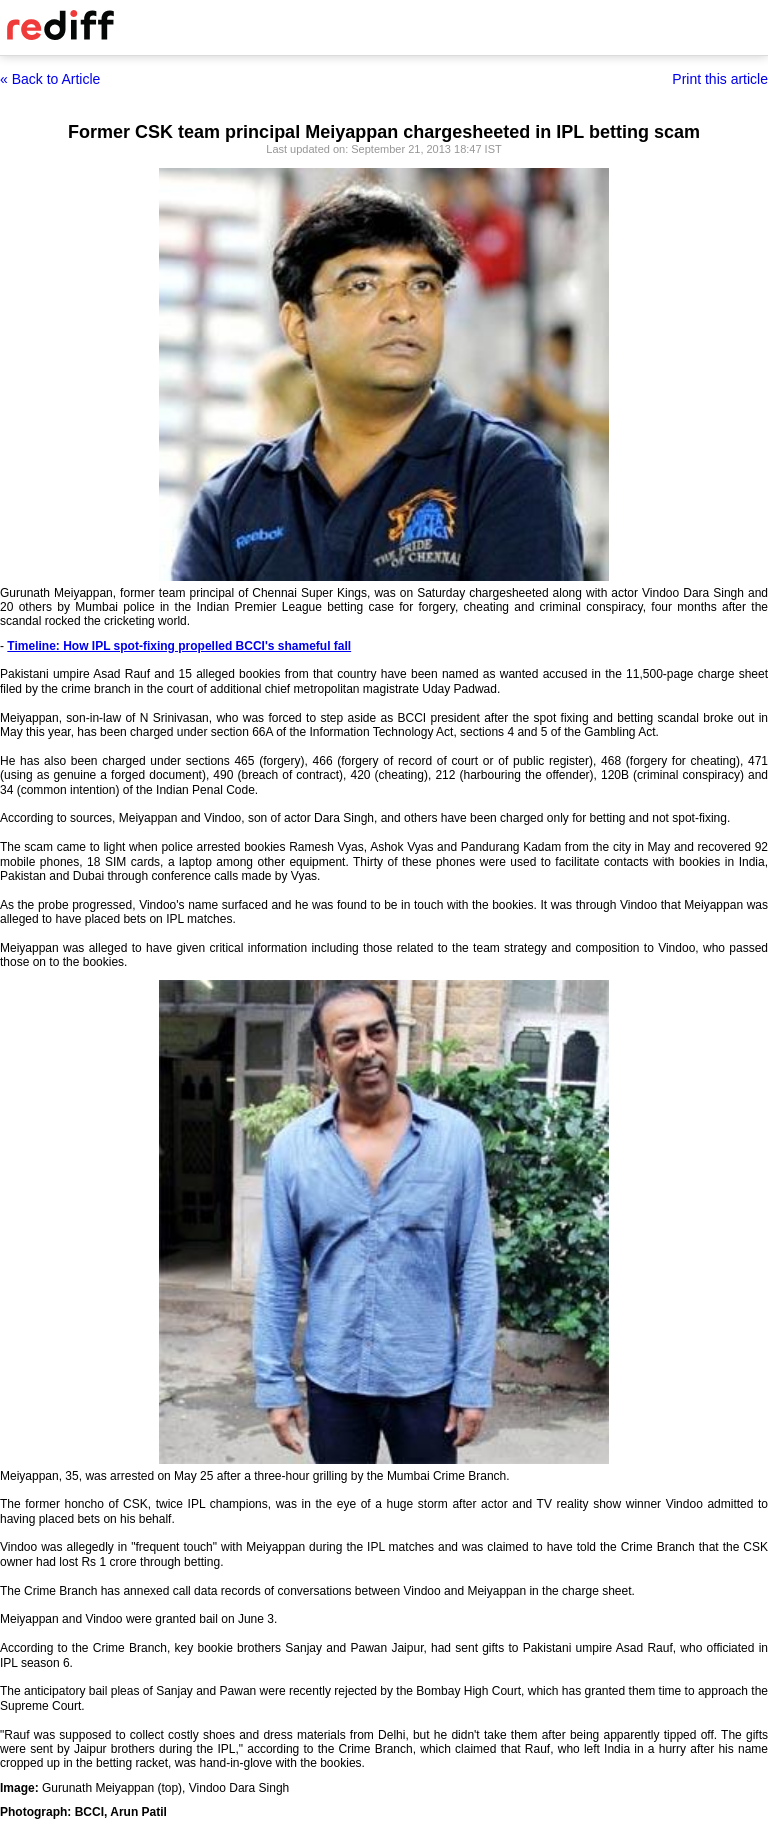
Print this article (720, 79)
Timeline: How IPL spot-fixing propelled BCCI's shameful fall (179, 646)
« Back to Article (50, 79)
